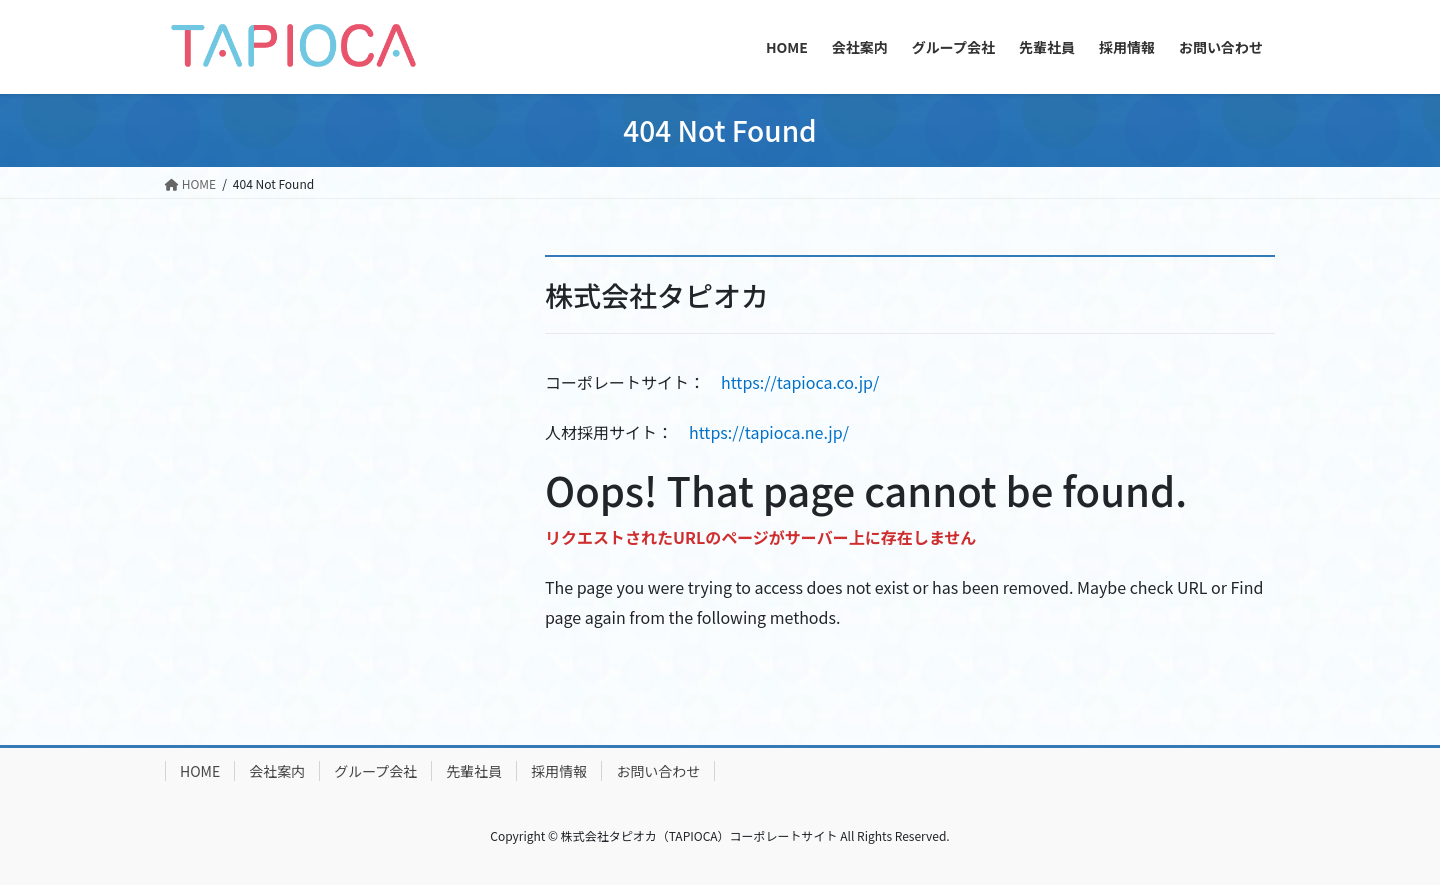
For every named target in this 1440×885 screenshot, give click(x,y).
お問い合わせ (658, 771)
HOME (200, 771)
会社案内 (277, 771)
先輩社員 (474, 771)
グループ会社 (375, 771)
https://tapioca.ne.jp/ (769, 432)
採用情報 (559, 771)
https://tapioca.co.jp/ (800, 382)
